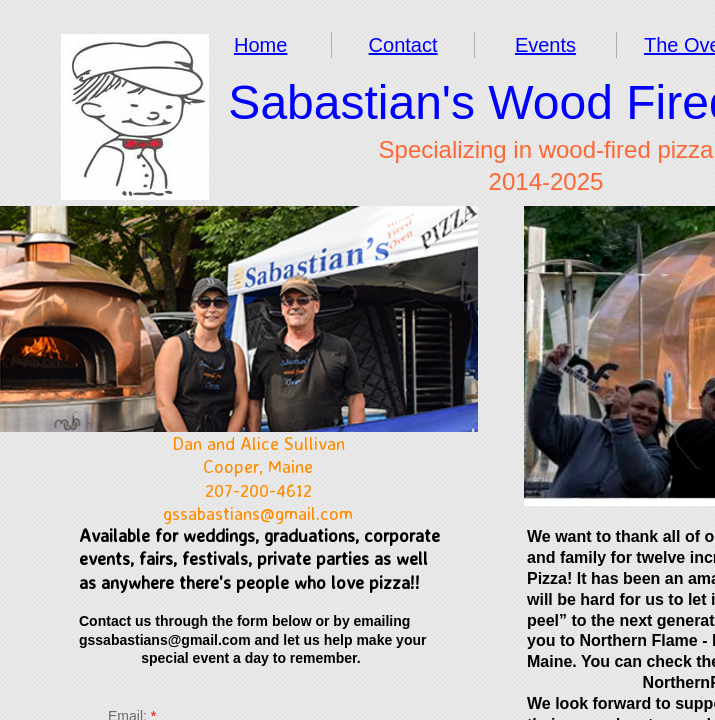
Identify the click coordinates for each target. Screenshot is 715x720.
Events (545, 45)
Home (260, 45)
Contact (403, 45)
